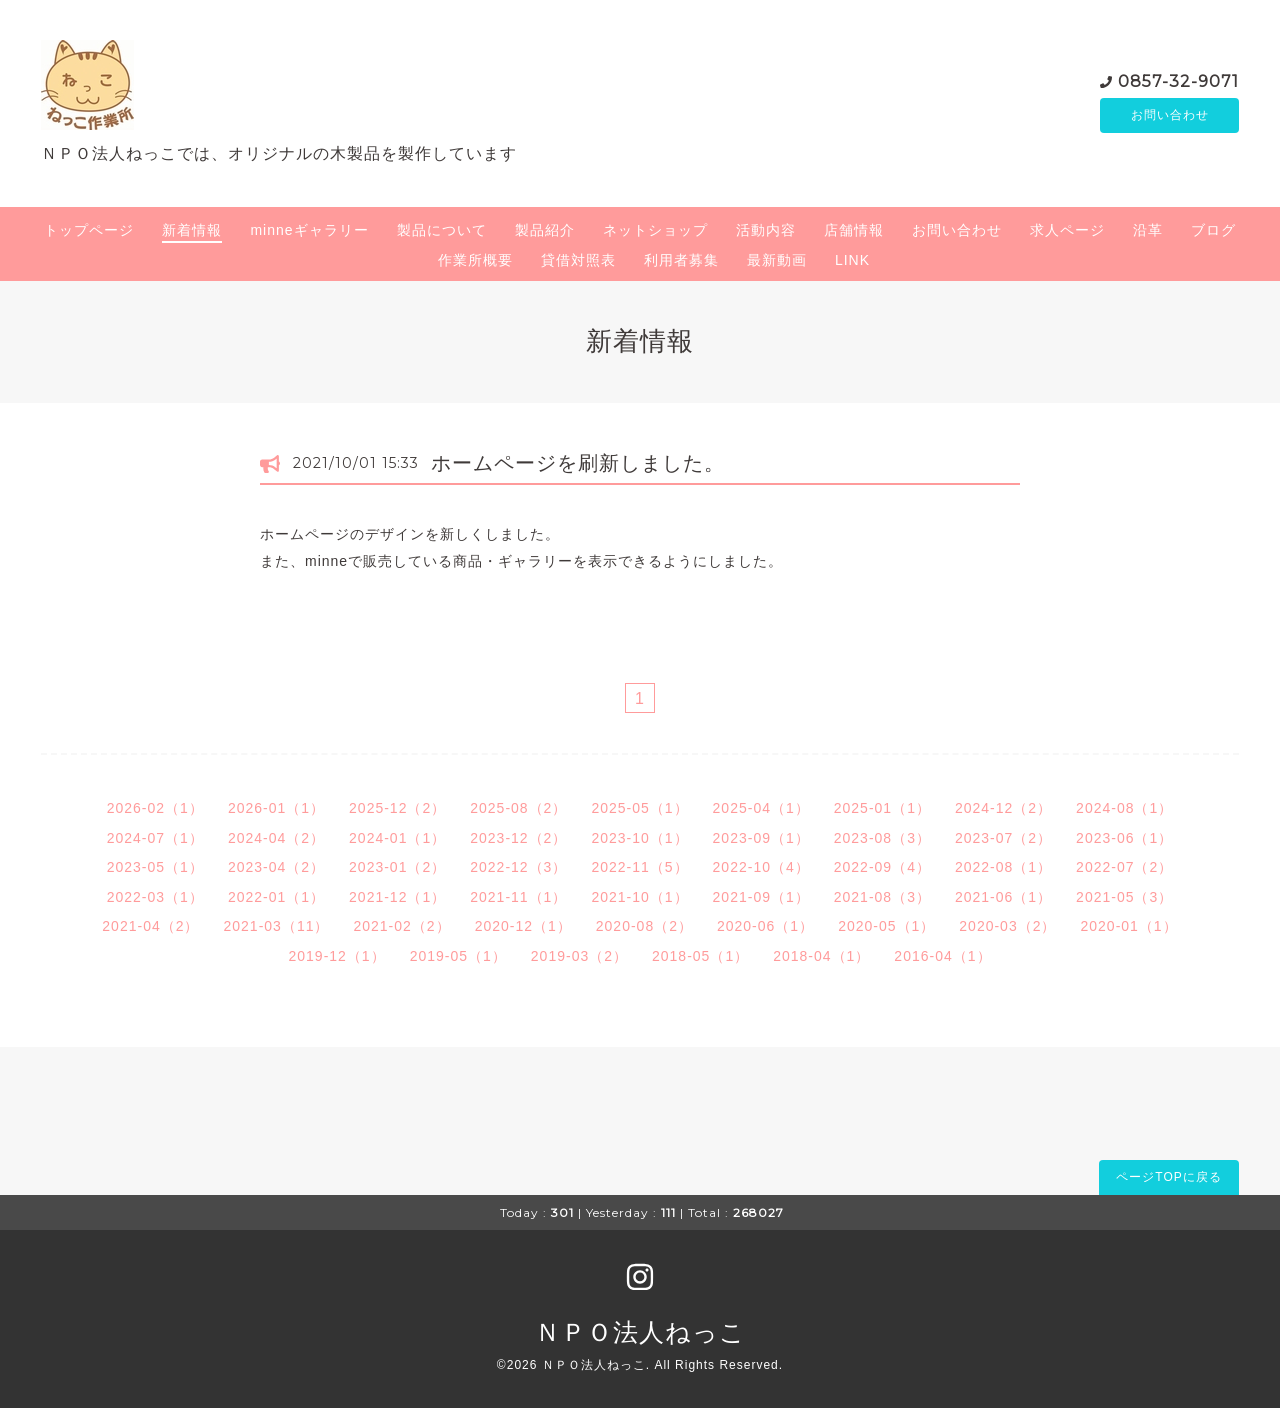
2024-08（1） (1124, 808)
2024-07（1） (155, 838)
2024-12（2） (1003, 808)
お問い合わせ (1170, 115)
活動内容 (766, 230)
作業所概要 (475, 260)
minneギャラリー (309, 230)
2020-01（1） (1128, 926)
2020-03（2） (1007, 926)
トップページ (89, 230)
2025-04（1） (761, 808)
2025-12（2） (397, 808)
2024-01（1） (397, 838)
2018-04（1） (821, 956)
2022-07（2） (1124, 867)
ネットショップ (655, 230)
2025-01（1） (882, 808)
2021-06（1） (1003, 897)
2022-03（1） (155, 897)
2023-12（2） (518, 838)
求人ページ (1067, 230)
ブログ (1213, 230)
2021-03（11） (277, 926)
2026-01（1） (276, 808)
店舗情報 (854, 230)
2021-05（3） (1124, 897)
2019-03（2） (579, 956)
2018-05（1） (700, 956)
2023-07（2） (1003, 838)
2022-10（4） (761, 867)
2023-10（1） (639, 838)
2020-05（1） (886, 926)
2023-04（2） (276, 867)
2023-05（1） (155, 867)
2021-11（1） (518, 897)
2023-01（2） (397, 867)
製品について (442, 230)
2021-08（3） (882, 897)
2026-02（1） (155, 808)
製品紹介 (545, 230)
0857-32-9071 (1178, 79)
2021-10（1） (639, 897)
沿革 (1148, 230)
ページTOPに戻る (1168, 1177)
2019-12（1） (336, 956)
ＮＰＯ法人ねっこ (640, 1332)
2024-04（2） (276, 838)
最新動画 (777, 260)
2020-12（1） (523, 926)
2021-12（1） (397, 897)
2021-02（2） (401, 926)
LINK (852, 260)
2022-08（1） (1003, 867)
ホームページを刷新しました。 (578, 463)
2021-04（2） (150, 926)
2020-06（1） (765, 926)
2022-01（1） (276, 897)
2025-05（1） (639, 808)
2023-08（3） (882, 838)
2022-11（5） (639, 867)
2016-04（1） (942, 956)
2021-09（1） (761, 897)
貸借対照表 (578, 260)
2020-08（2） (644, 926)
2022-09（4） (882, 867)
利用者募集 (681, 260)
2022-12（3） (518, 867)
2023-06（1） (1124, 838)
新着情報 (192, 230)
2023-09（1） (761, 838)
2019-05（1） (458, 956)
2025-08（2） (518, 808)
